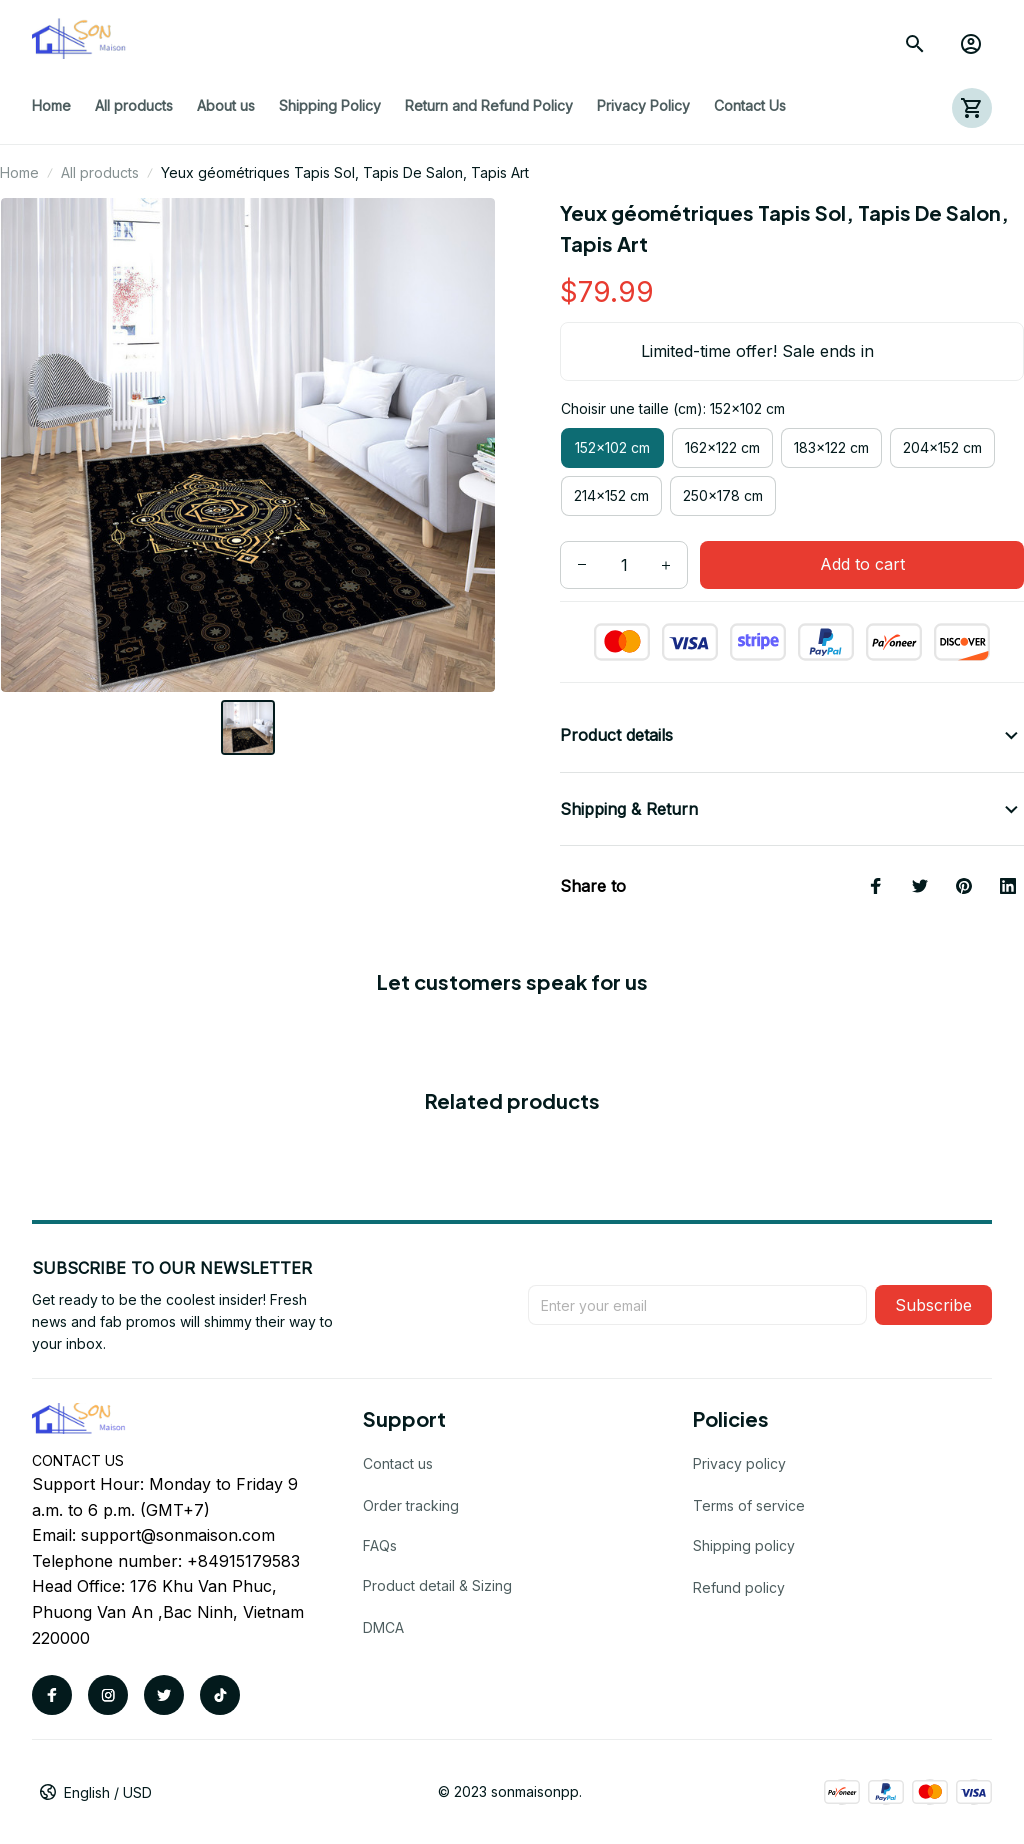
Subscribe (933, 1305)
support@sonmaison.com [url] (178, 1535)
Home (19, 172)
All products (100, 172)
